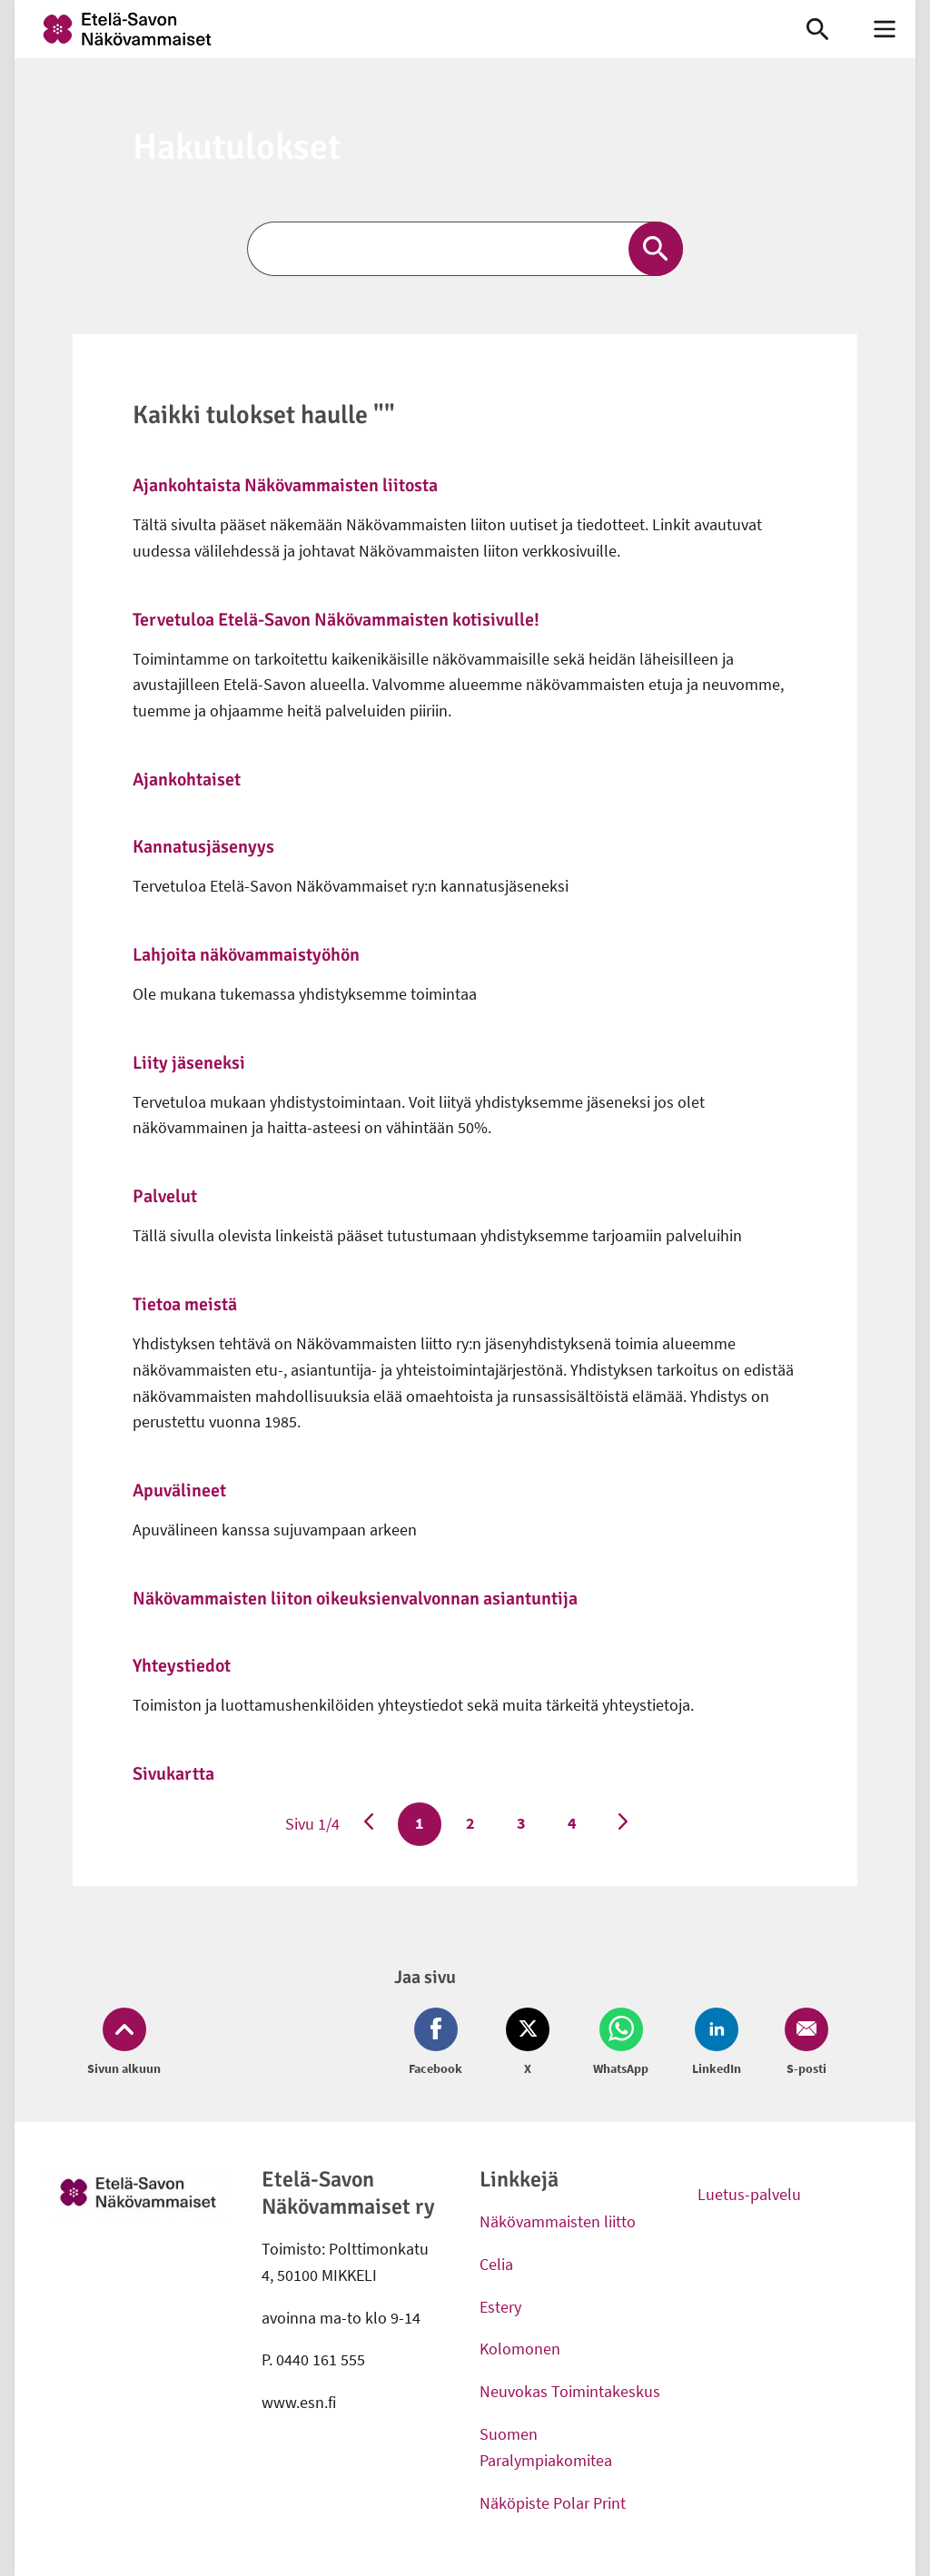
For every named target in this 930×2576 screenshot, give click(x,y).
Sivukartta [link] (173, 1773)
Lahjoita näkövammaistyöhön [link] (246, 954)
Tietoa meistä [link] (185, 1304)
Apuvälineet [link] (179, 1490)
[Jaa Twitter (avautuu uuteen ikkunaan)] (528, 2043)
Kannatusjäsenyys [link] (203, 846)
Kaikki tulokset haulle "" (264, 415)
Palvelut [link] (165, 1196)
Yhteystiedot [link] (182, 1665)
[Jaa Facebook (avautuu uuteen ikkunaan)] (439, 2043)
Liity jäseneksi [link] (189, 1062)
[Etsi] (465, 249)
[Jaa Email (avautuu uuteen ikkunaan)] (802, 2043)
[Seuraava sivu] (623, 1824)
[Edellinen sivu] (369, 1824)
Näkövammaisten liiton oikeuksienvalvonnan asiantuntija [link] (355, 1598)
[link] (392, 29)
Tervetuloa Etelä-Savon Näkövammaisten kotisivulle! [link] (336, 619)
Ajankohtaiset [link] (187, 779)
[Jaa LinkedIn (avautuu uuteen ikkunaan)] (716, 2043)
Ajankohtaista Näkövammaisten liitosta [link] (285, 485)
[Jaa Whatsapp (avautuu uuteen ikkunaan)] (621, 2043)
